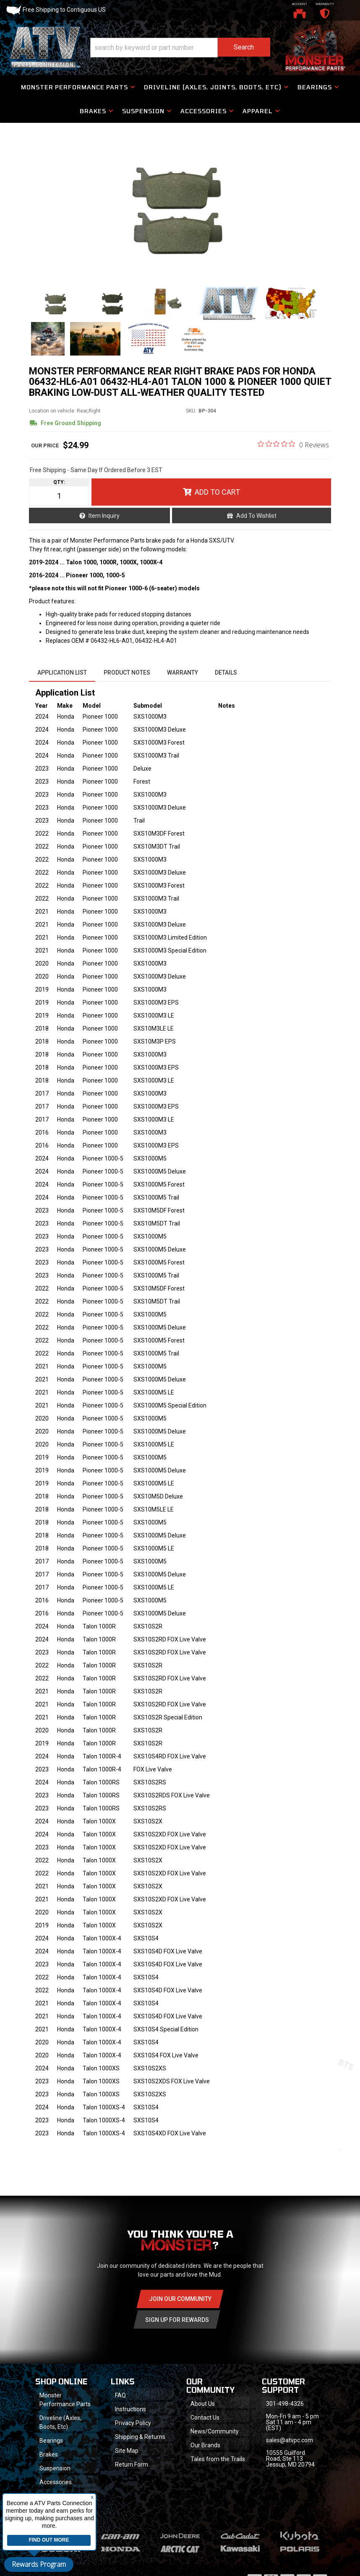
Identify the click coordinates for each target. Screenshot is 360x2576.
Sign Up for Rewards (177, 2319)
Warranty (182, 672)
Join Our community (180, 2299)
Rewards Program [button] (39, 2564)
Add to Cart (217, 492)
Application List (62, 672)
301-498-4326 (285, 2403)
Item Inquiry (104, 515)
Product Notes (127, 672)
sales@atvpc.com (289, 2440)
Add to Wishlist (256, 515)
